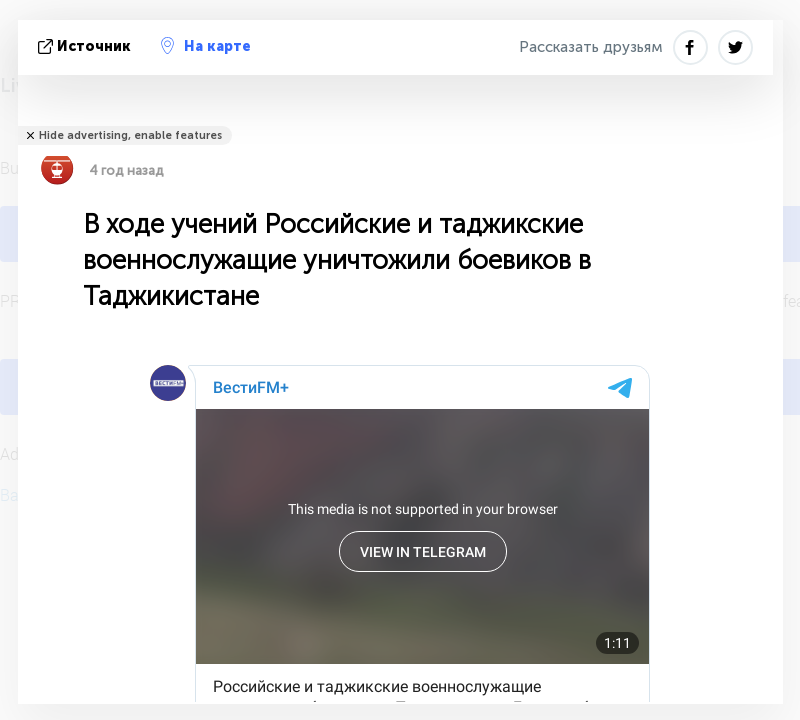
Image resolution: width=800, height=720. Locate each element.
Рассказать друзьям (591, 47)
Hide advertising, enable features (130, 135)
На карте (206, 46)
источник (86, 46)
